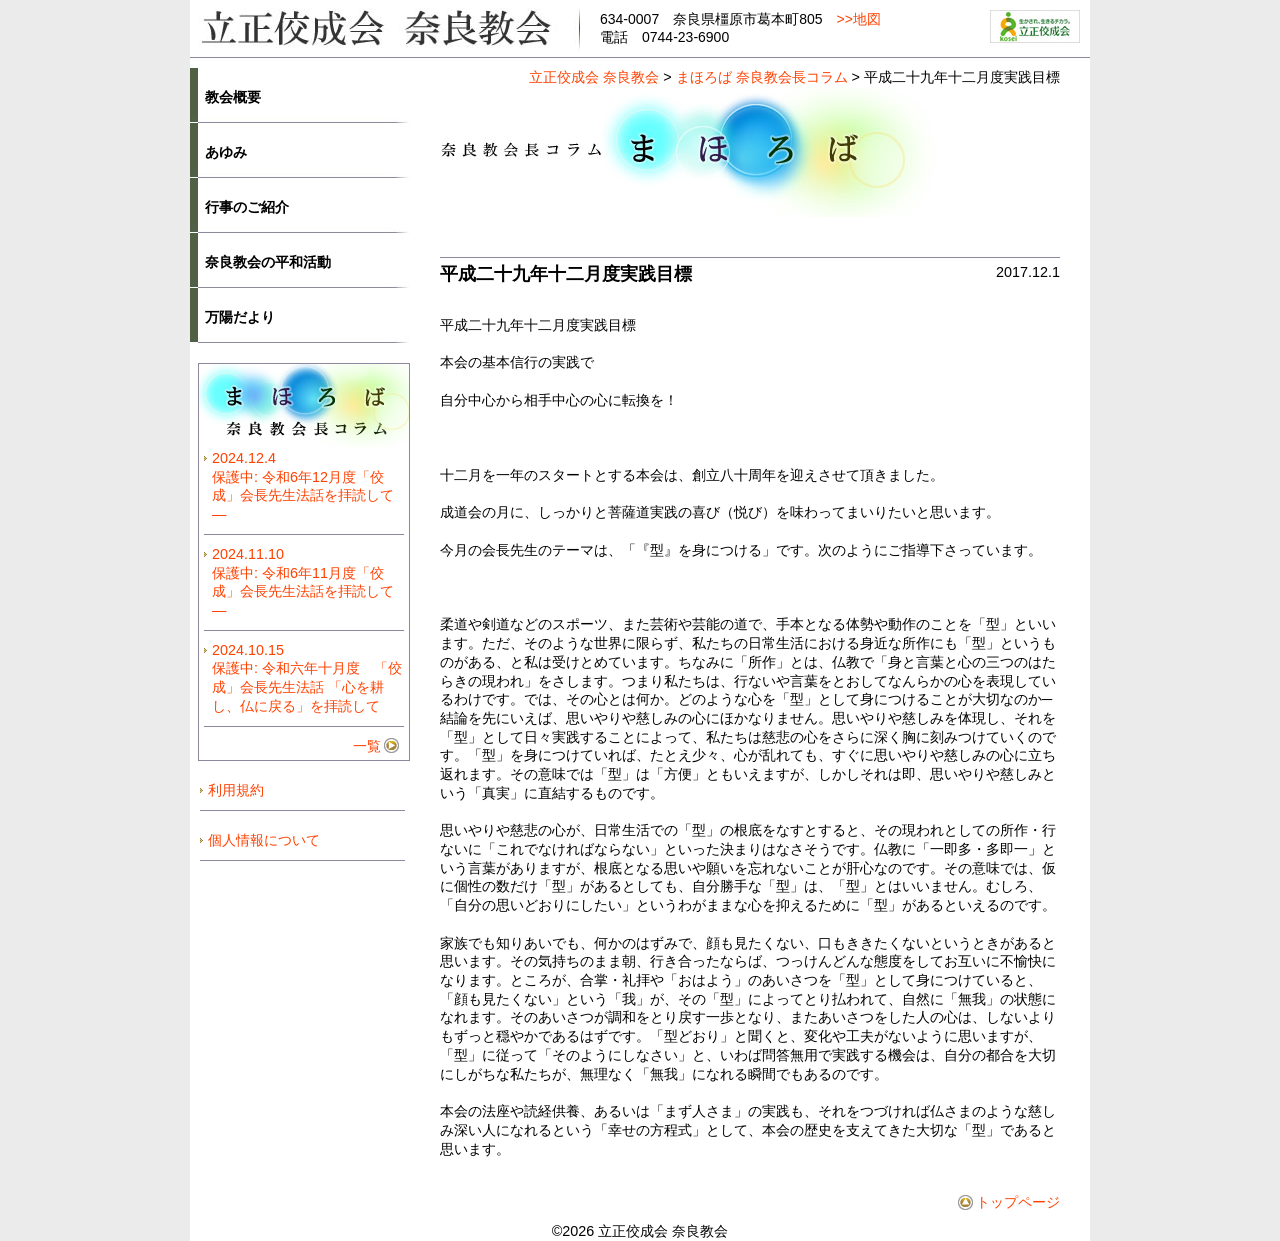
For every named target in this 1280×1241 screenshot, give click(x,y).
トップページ (1018, 1202)
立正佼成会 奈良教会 (594, 77)
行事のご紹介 (247, 207)
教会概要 (233, 97)
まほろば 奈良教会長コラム (762, 77)
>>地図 (859, 19)
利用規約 (236, 790)
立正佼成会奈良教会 (385, 26)
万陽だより (240, 317)
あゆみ (226, 152)
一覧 (367, 746)
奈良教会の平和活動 (268, 262)
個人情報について (264, 840)
